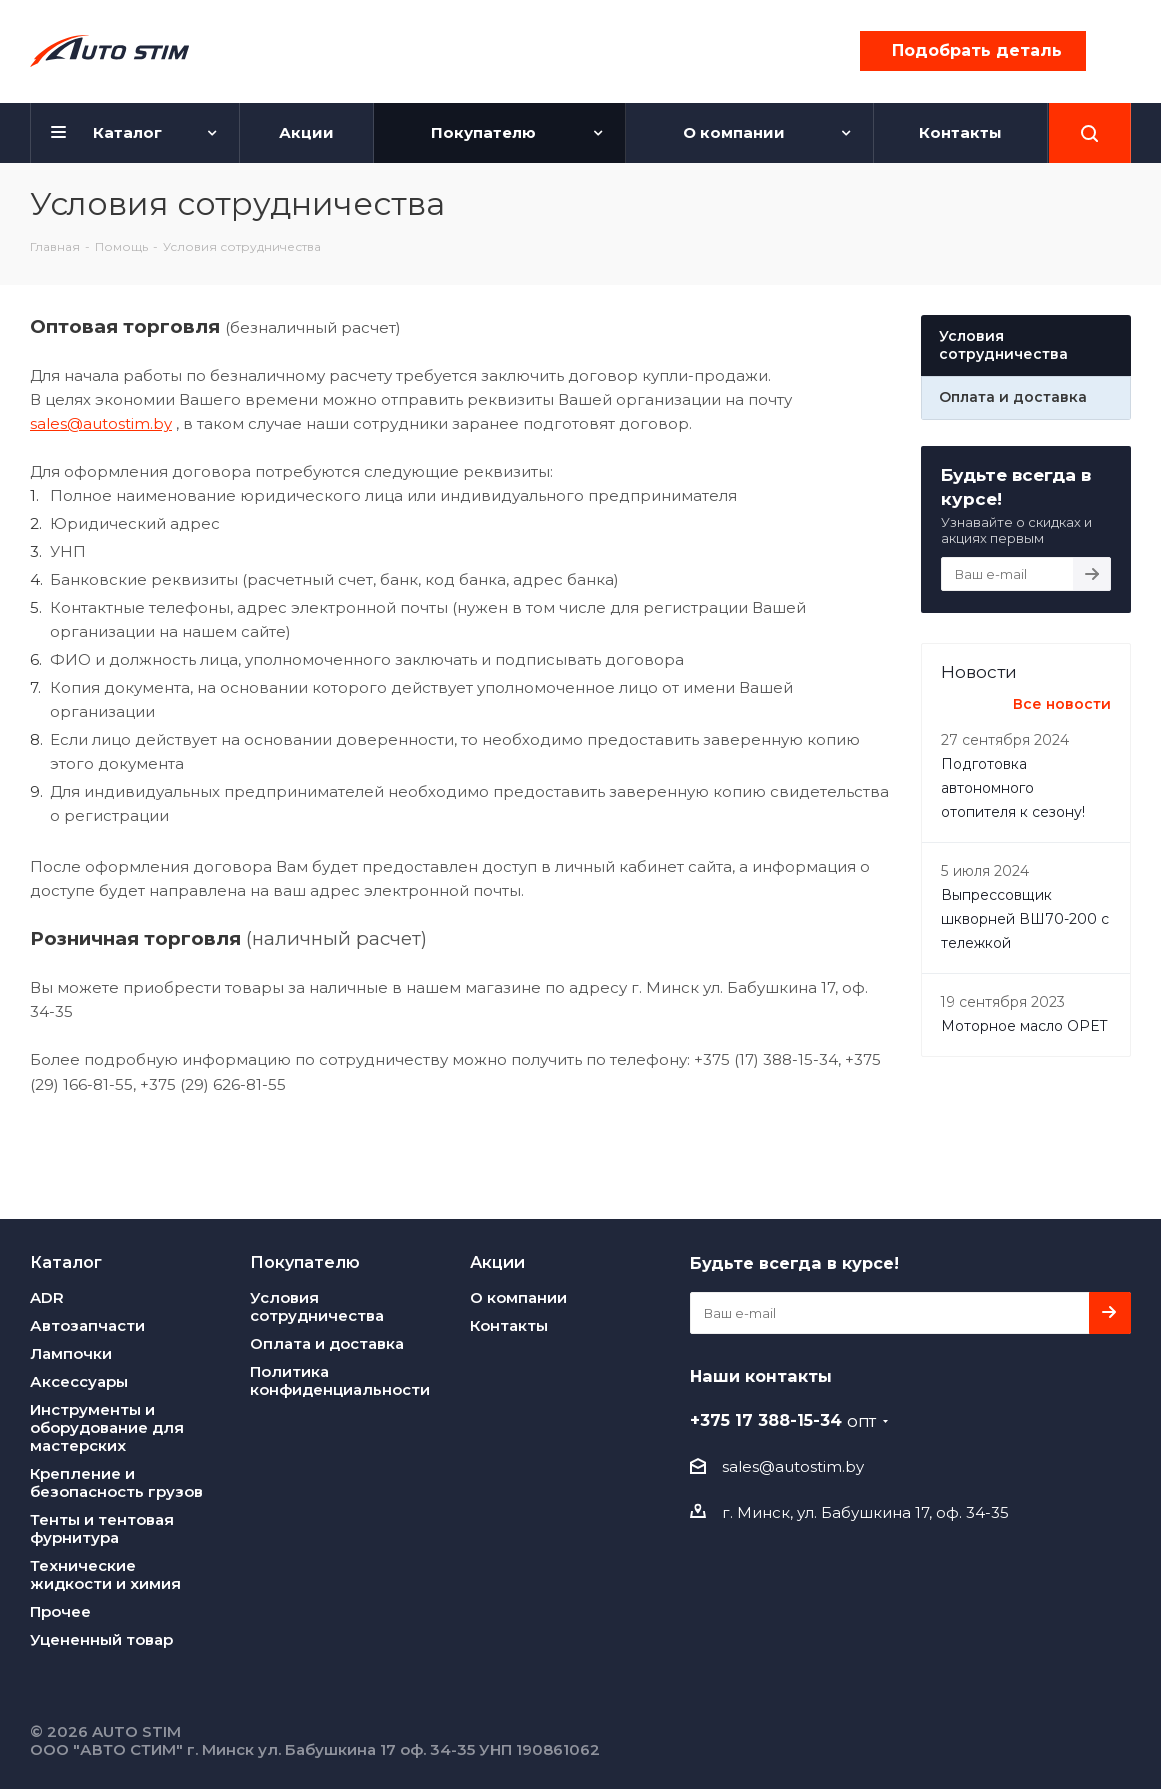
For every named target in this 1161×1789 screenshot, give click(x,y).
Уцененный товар (101, 1639)
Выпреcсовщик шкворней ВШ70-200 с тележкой (1025, 919)
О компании (518, 1297)
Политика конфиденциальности (340, 1380)
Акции (497, 1262)
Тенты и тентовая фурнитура (102, 1528)
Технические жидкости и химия (105, 1574)
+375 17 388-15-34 (783, 1420)
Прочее (60, 1611)
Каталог (66, 1262)
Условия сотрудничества (317, 1306)
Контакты (509, 1325)
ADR (47, 1297)
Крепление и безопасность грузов (116, 1482)
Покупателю (305, 1262)
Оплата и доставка (327, 1343)
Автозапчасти (87, 1325)
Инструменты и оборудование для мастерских (107, 1427)
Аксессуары (79, 1381)
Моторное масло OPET (1024, 1026)
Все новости (1062, 704)
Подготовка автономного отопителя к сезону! (1013, 788)
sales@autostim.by (101, 423)
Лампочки (71, 1353)
